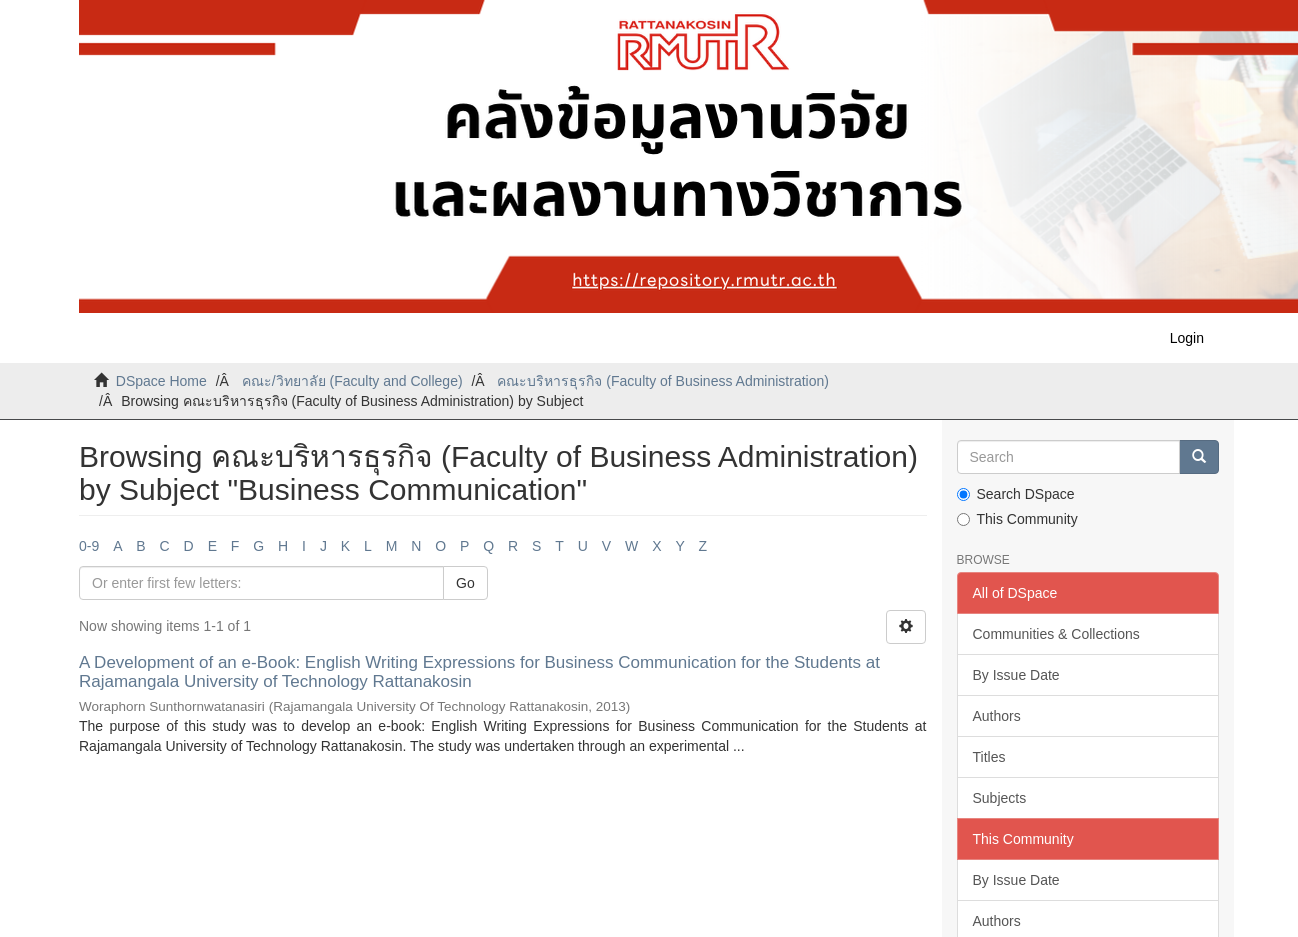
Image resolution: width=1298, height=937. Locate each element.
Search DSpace (1016, 494)
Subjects (1000, 798)
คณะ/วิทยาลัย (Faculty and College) (352, 381)
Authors (997, 716)
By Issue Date (1016, 675)
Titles (989, 757)
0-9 (89, 546)
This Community (1017, 519)
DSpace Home (161, 381)
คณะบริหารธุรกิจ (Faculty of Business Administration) (662, 381)
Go (465, 583)
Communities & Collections (1056, 634)
